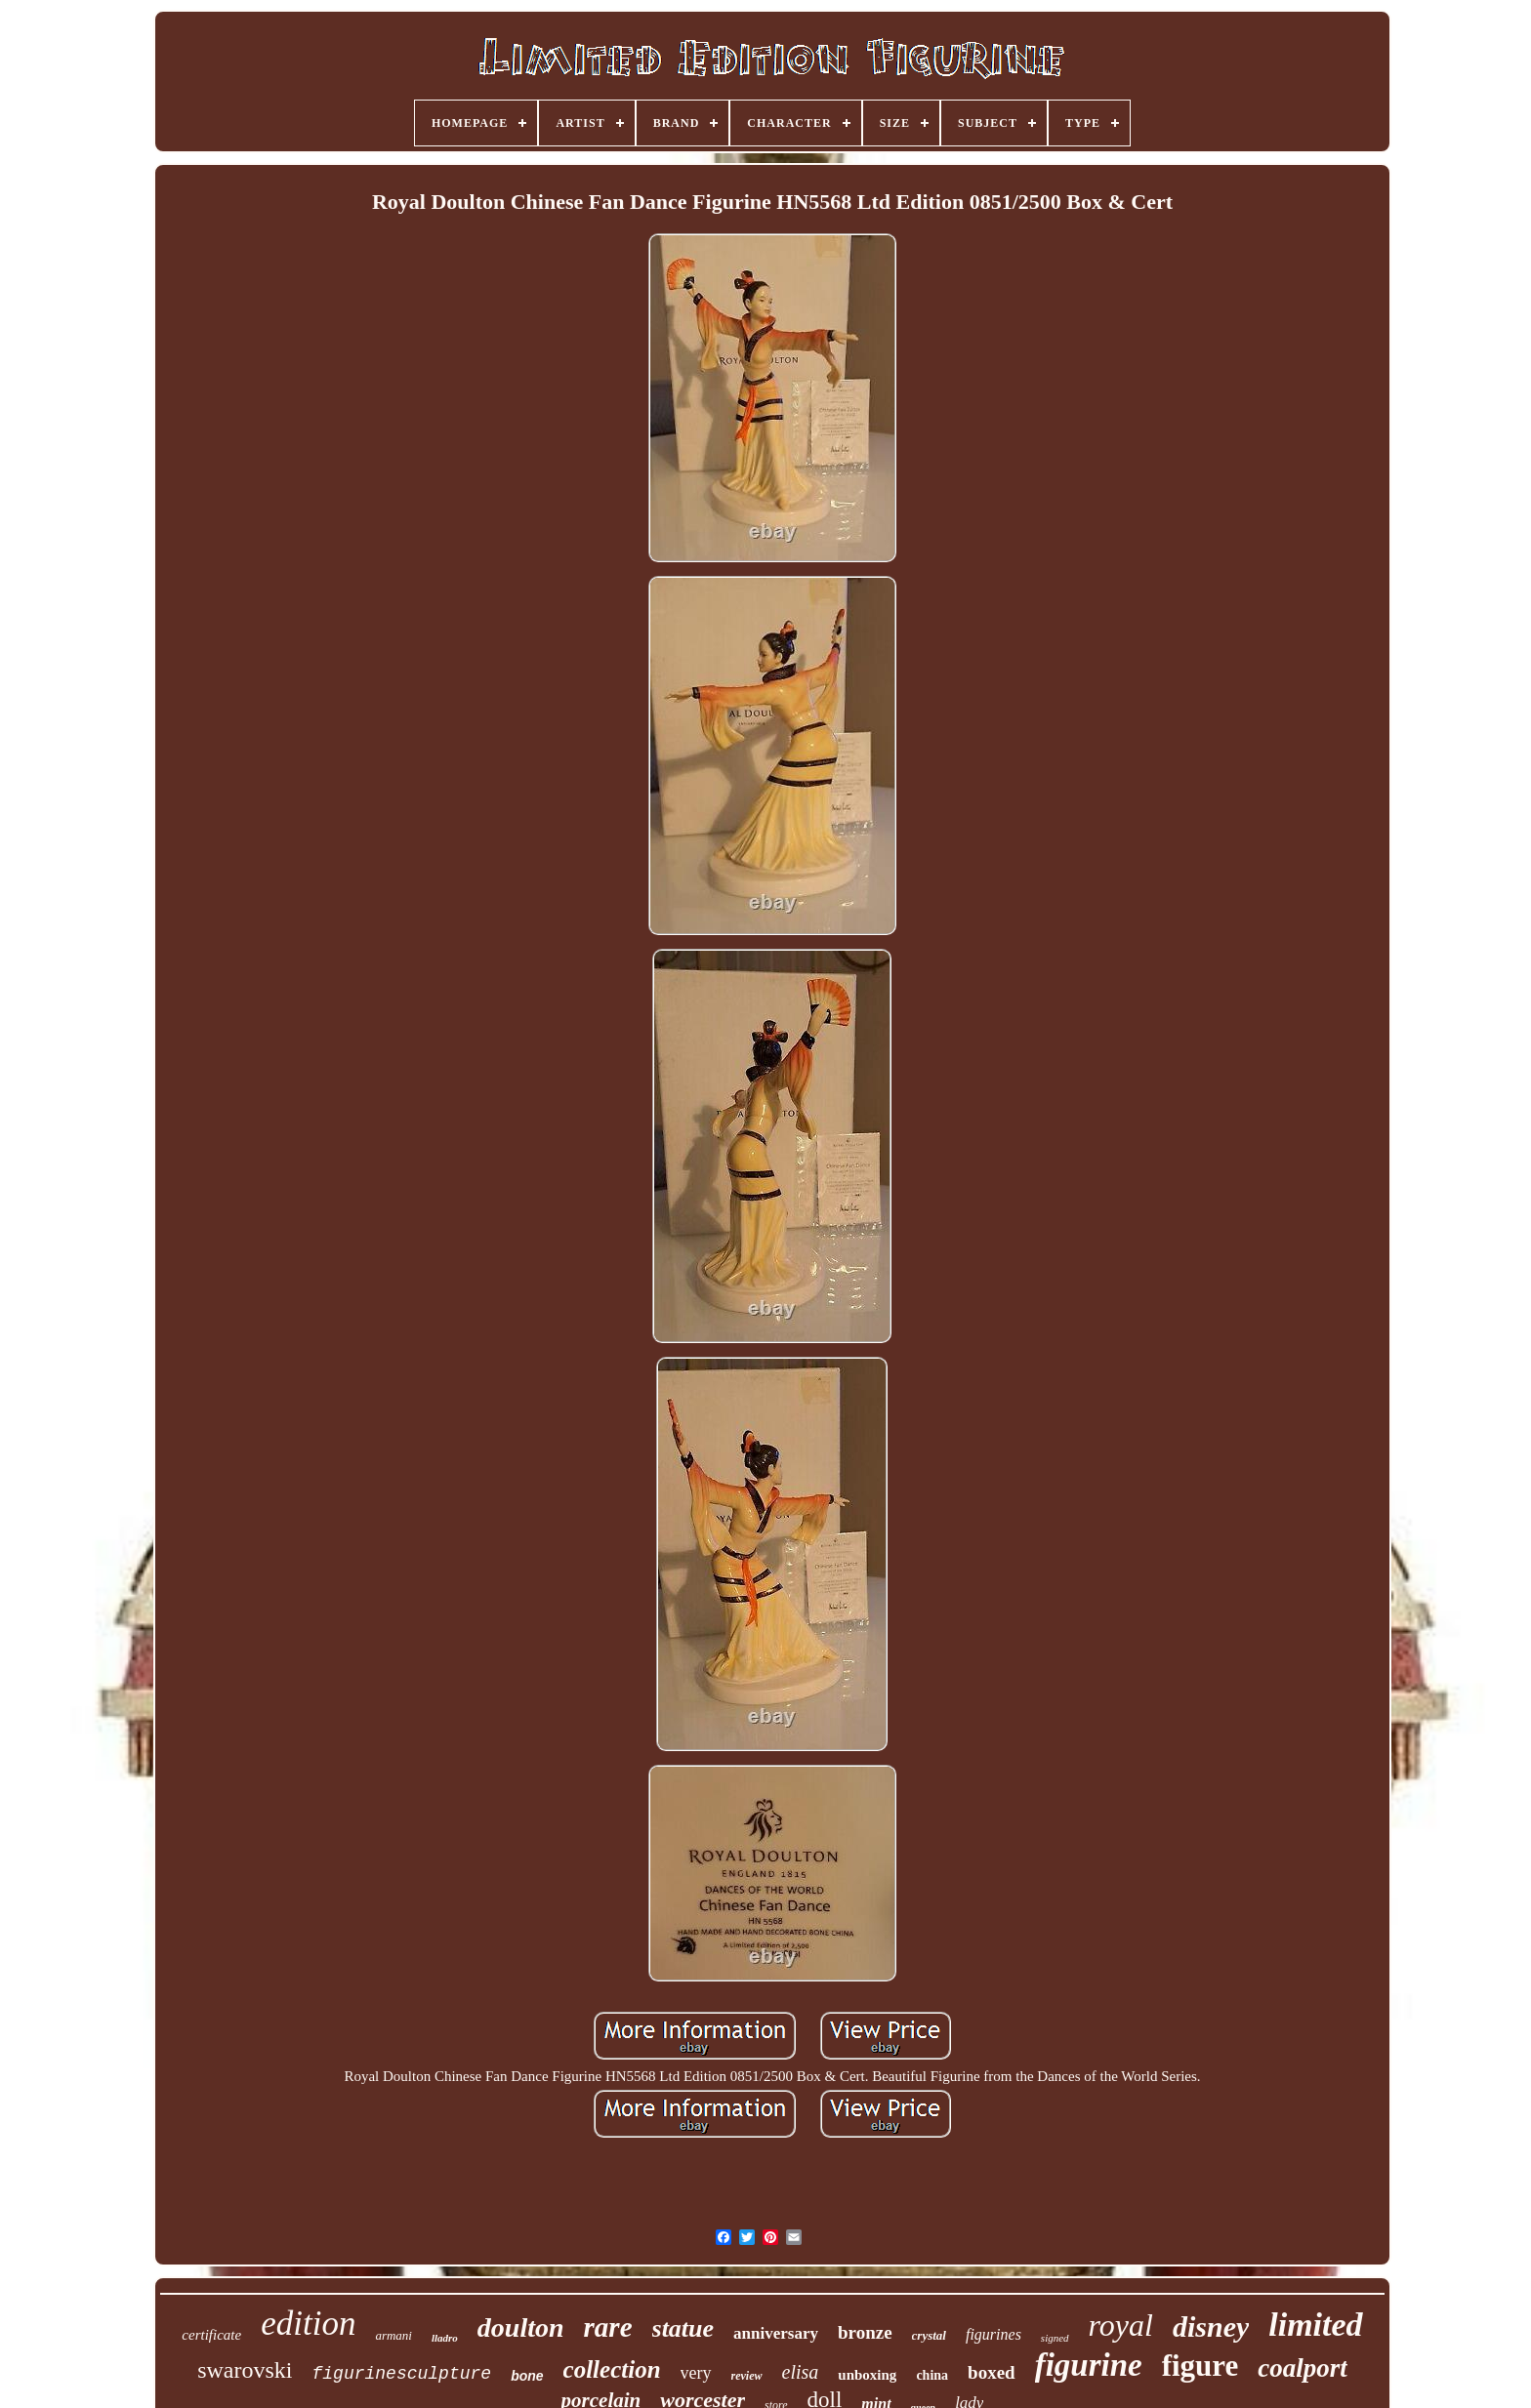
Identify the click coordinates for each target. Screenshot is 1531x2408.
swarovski (244, 2370)
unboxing (867, 2375)
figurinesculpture (401, 2374)
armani (393, 2335)
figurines (993, 2334)
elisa (800, 2372)
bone (527, 2376)
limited (1315, 2324)
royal (1121, 2325)
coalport (1302, 2368)
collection (612, 2369)
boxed (991, 2372)
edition (308, 2324)
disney (1211, 2326)
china (932, 2375)
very (696, 2373)
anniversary (775, 2333)
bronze (865, 2332)
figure (1200, 2365)
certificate (211, 2335)
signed (1055, 2338)
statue (683, 2328)
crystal (929, 2335)
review (747, 2376)
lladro (445, 2338)
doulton (520, 2327)
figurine (1088, 2365)
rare (608, 2327)
